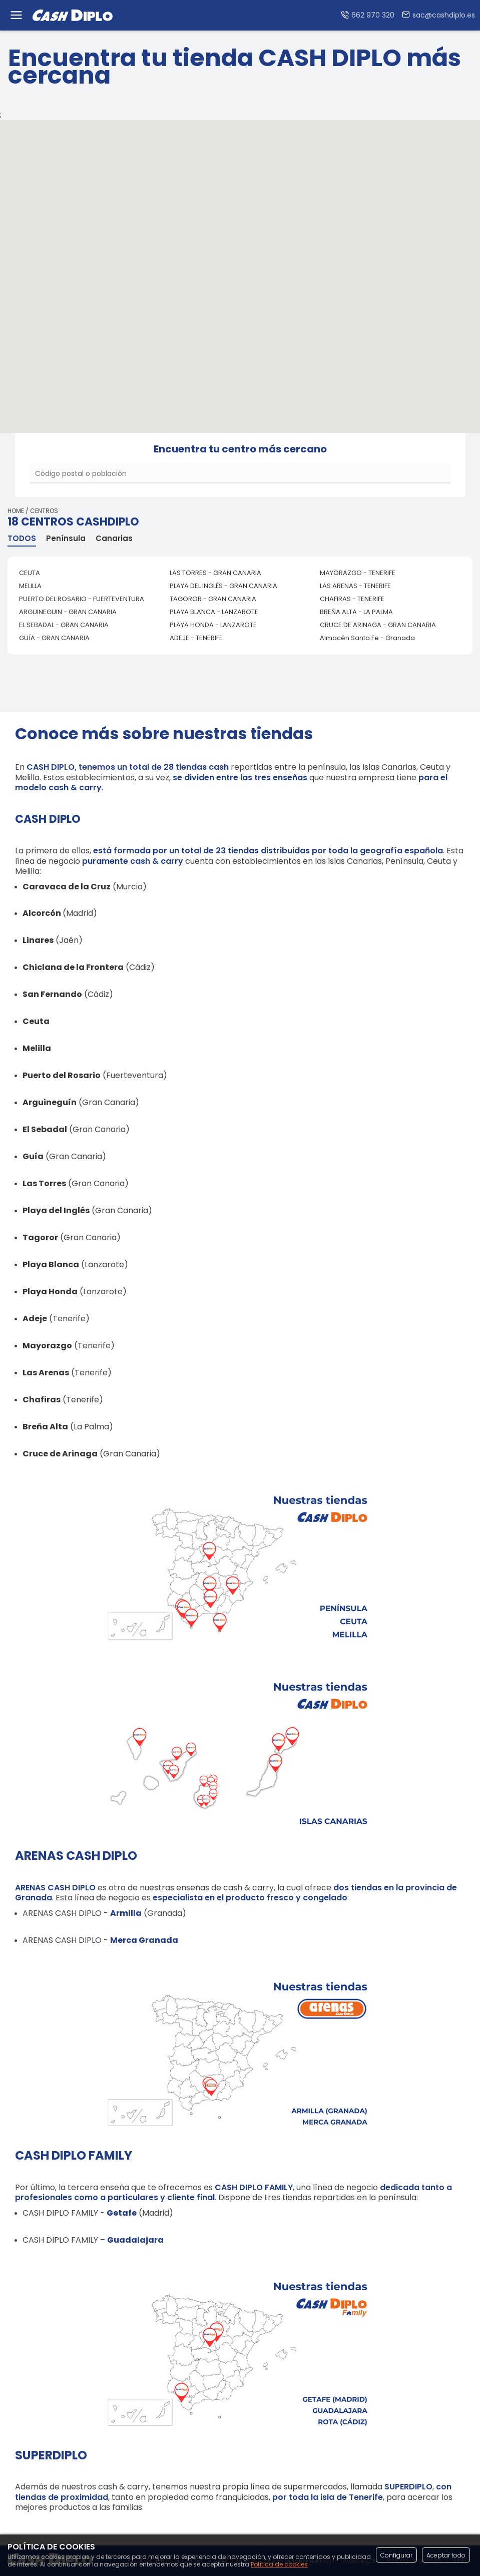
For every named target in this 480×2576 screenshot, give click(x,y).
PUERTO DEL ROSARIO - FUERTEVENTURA (81, 599)
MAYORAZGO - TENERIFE (357, 573)
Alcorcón (42, 913)
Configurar (396, 2555)
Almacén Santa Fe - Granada (367, 638)
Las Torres (44, 1183)
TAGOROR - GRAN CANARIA (213, 599)
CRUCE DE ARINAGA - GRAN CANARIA (378, 625)
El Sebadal (45, 1129)
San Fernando (52, 994)
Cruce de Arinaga (60, 1453)
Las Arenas (46, 1372)
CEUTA (29, 573)
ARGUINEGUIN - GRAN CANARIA (68, 612)
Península (66, 539)
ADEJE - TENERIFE (196, 638)
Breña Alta (45, 1426)
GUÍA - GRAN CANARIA (54, 638)
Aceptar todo (445, 2555)
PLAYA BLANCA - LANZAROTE (214, 612)
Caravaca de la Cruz (67, 886)
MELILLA (30, 586)
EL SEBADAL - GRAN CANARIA (64, 625)
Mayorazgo (47, 1345)
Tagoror (40, 1237)
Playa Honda (50, 1291)
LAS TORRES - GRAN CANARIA (215, 573)
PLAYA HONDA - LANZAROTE (213, 625)
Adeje (35, 1318)
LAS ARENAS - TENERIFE (355, 586)
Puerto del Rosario (62, 1075)
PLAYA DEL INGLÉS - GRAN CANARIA (223, 586)
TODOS (22, 539)
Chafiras (42, 1399)
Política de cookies (279, 2564)
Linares (38, 940)
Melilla (37, 1048)
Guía (33, 1156)
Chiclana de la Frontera (73, 967)
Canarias (114, 539)
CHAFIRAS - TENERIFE (352, 599)
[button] (209, 263)
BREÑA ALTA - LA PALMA (356, 612)
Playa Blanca (51, 1264)
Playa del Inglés (56, 1210)
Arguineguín (50, 1102)
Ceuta (36, 1021)
